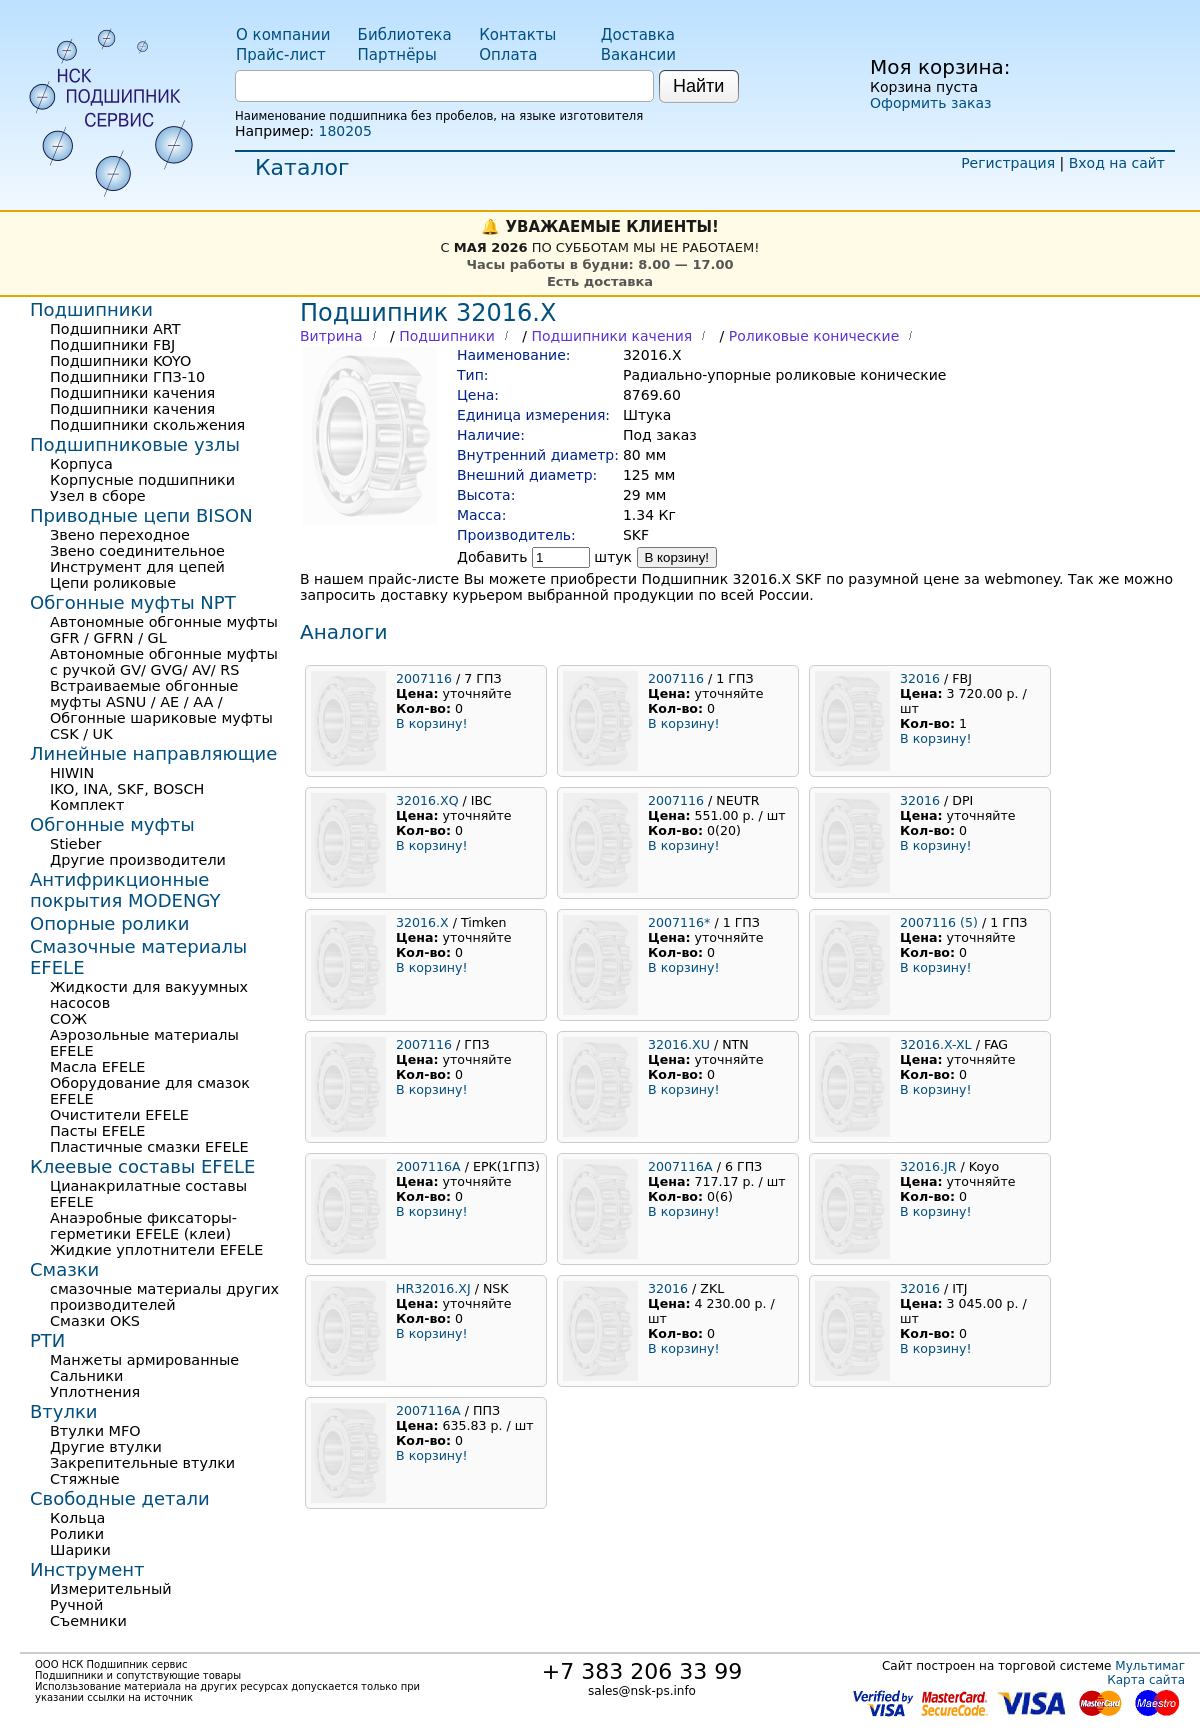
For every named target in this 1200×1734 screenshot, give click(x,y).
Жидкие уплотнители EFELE (156, 1250)
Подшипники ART (115, 329)
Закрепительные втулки (142, 1463)
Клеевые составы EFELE (142, 1166)
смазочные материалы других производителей (164, 1297)
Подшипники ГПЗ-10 (127, 377)
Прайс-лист (281, 55)
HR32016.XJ (433, 1288)
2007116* (679, 922)
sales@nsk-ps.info (642, 1691)
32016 (920, 678)
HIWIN (72, 773)
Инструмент (87, 1569)
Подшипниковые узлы (135, 444)
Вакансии (638, 55)
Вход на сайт (1117, 163)
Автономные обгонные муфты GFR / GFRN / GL (164, 630)
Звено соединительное (137, 551)
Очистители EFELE (119, 1115)
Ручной (76, 1605)
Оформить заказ (930, 103)
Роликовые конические (814, 336)
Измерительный (111, 1589)
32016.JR (928, 1166)
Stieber (76, 844)
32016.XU (679, 1044)
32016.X (422, 922)
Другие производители (138, 860)
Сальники (86, 1376)
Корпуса (81, 464)
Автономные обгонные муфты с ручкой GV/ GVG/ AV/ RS (164, 662)
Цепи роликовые (113, 583)
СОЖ (68, 1019)
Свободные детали (120, 1498)
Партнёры (397, 55)
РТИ (47, 1340)
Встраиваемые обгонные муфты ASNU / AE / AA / (144, 694)
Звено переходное (120, 535)
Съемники (88, 1621)
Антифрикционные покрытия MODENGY (125, 890)
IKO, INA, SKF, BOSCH (127, 789)
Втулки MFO (95, 1431)
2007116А (428, 1166)
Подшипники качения (611, 336)
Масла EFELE (97, 1067)
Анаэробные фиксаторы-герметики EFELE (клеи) (143, 1226)
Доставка (638, 35)
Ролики (77, 1534)
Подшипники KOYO (120, 361)
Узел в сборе (98, 496)
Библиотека (405, 35)
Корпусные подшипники (142, 480)
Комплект (87, 805)
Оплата (508, 55)
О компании (283, 35)
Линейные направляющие (153, 753)
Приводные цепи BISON (141, 515)
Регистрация (1008, 163)
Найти (698, 86)
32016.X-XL (936, 1044)
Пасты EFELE (97, 1131)
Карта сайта (1146, 1680)
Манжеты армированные (144, 1360)
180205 (344, 131)
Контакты (517, 35)
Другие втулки (106, 1447)
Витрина (331, 336)
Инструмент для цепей (137, 567)
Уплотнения (95, 1392)
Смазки (64, 1269)
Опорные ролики (109, 923)
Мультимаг (1150, 1666)
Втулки (64, 1411)
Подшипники (447, 336)
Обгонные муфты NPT (133, 602)
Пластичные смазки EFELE (149, 1147)
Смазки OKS (95, 1321)
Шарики (80, 1550)
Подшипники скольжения (147, 425)
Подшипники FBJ (112, 345)
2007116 (424, 678)
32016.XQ (427, 800)
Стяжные (85, 1479)
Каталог (302, 167)
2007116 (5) (939, 922)
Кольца (77, 1518)
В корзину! (677, 557)
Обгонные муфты (112, 824)
